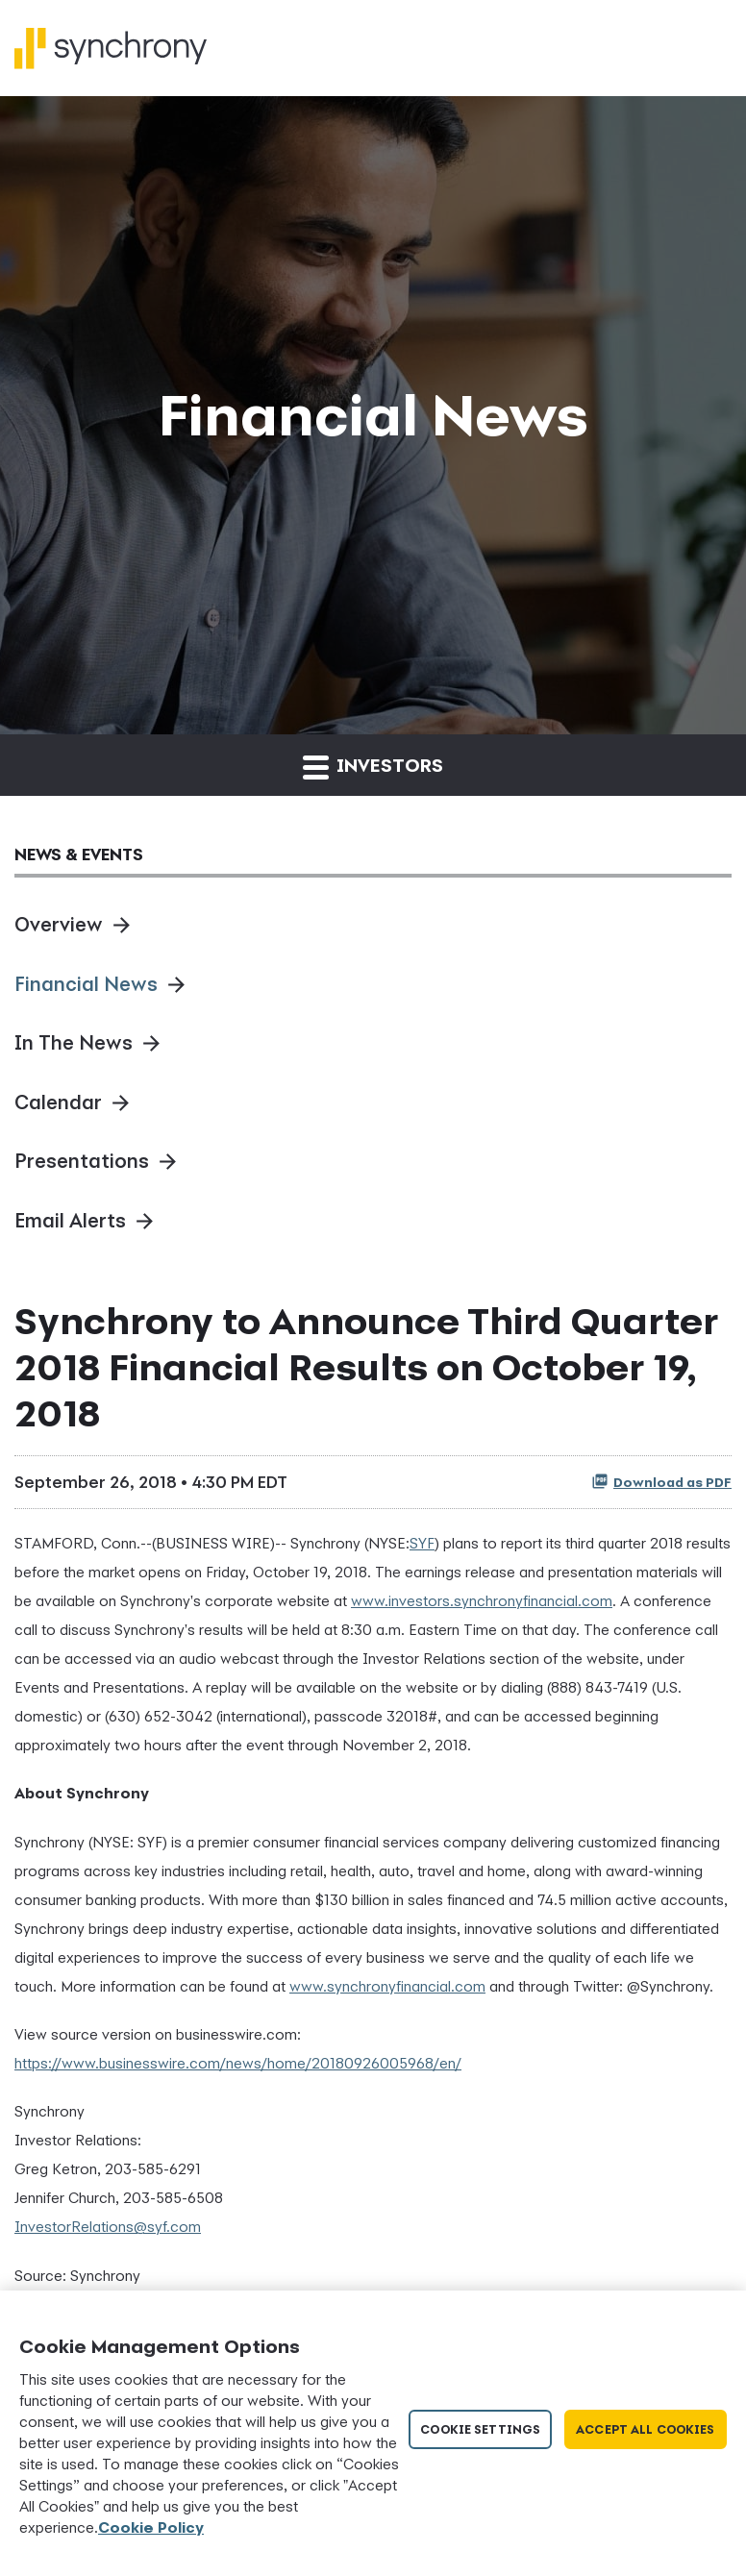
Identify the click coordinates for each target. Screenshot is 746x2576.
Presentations (81, 1161)
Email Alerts (70, 1220)
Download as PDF (661, 1481)
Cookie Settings (480, 2429)
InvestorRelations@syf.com (107, 2226)
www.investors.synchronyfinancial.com (481, 1600)
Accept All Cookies (645, 2429)
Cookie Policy (151, 2527)
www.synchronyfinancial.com (387, 1985)
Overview (58, 924)
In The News (73, 1042)
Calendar (58, 1102)
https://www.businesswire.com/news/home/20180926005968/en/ (237, 2062)
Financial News (86, 984)
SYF (422, 1542)
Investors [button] (373, 767)
